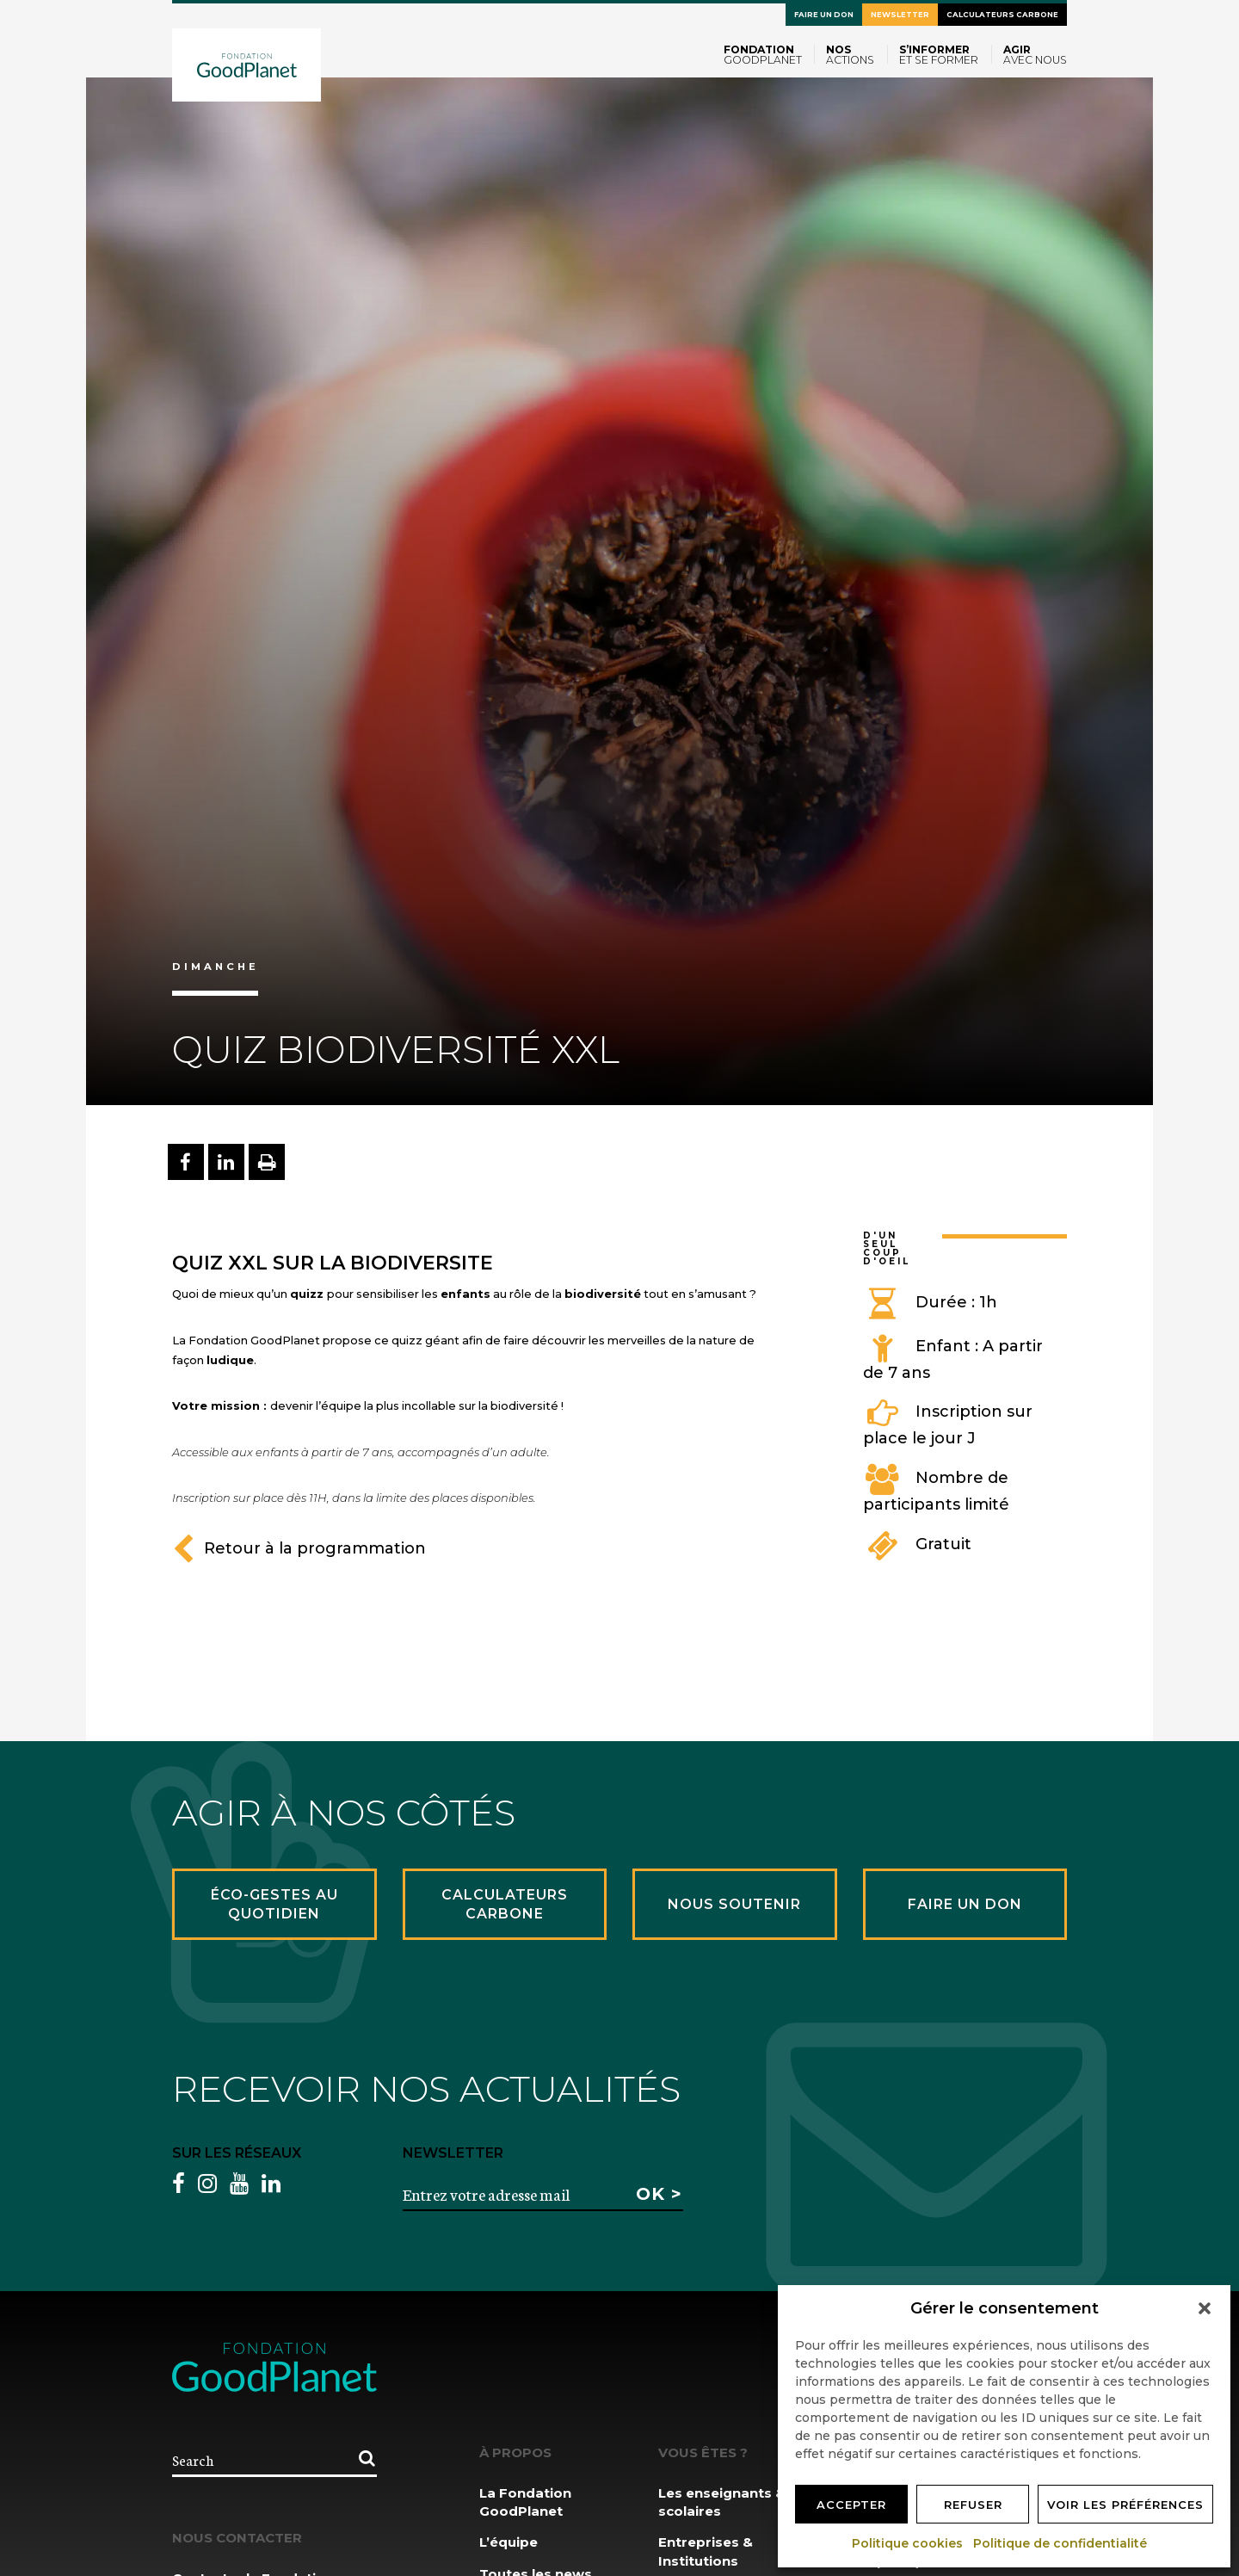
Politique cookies (908, 2543)
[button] (1204, 2308)
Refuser (973, 2504)
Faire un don (824, 14)
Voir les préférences (1125, 2504)
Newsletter (900, 14)
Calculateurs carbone (1002, 14)
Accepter (851, 2504)
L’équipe (508, 2542)
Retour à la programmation (299, 1548)
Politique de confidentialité (1061, 2543)
